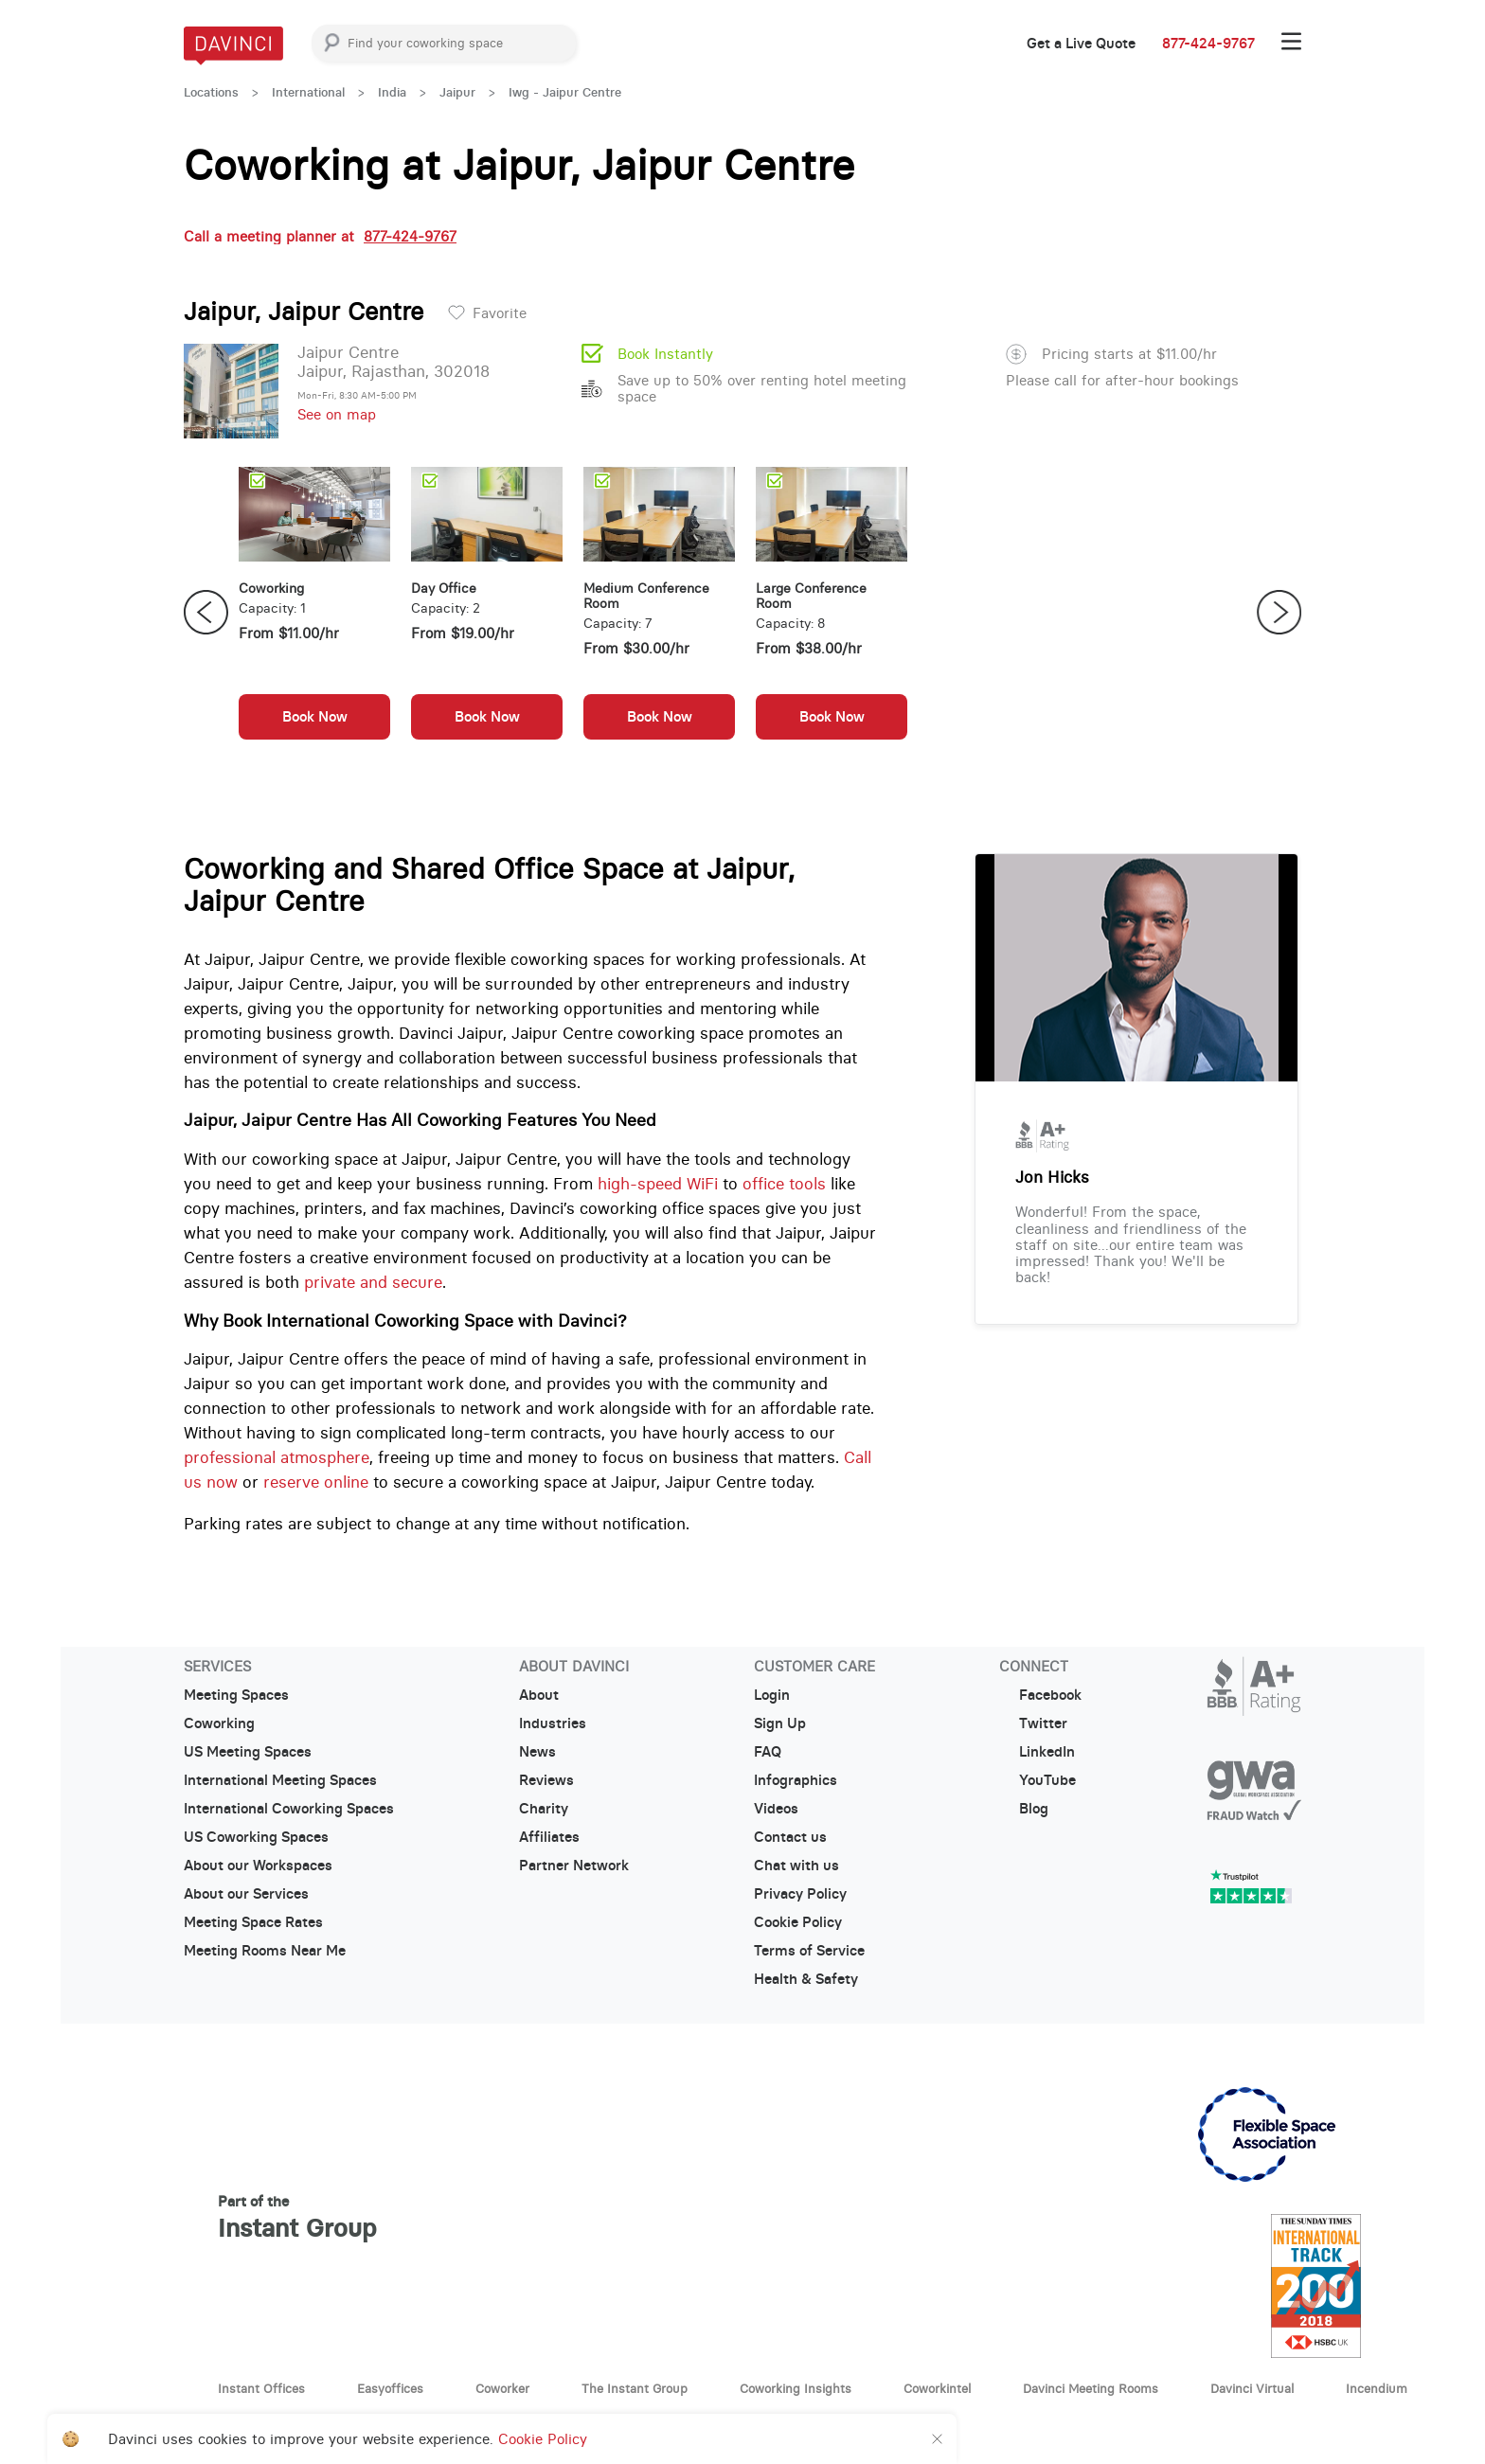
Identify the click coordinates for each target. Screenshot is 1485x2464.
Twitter (1033, 1723)
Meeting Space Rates (253, 1922)
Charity (543, 1808)
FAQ (767, 1751)
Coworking (219, 1723)
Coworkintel (937, 2388)
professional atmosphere (276, 1457)
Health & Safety (806, 1979)
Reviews (546, 1780)
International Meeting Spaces (280, 1780)
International (308, 92)
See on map (336, 414)
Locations (211, 92)
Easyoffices (390, 2388)
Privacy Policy (800, 1893)
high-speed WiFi (658, 1183)
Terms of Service (809, 1950)
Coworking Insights (795, 2388)
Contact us (790, 1837)
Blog (1023, 1808)
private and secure (373, 1282)
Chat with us (796, 1865)
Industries (552, 1723)
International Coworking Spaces (289, 1808)
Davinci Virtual (1252, 2388)
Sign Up (780, 1723)
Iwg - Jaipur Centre (565, 92)
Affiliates (549, 1837)
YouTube (1037, 1780)
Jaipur (457, 92)
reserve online (315, 1482)
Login (772, 1695)
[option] (314, 612)
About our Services (246, 1893)
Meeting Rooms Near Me (265, 1950)
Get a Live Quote (1081, 43)
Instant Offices (261, 2388)
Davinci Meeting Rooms (1090, 2388)
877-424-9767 (1208, 43)
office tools (784, 1183)
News (537, 1751)
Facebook (1040, 1695)
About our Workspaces (258, 1865)
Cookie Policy (798, 1922)
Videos (776, 1808)
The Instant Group (634, 2388)
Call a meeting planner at (320, 236)
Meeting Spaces (236, 1695)
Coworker (502, 2388)
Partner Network (574, 1865)
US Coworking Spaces (256, 1837)
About (539, 1695)
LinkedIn (1037, 1751)
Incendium (1376, 2388)
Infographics (795, 1780)
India (392, 92)
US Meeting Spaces (248, 1751)
